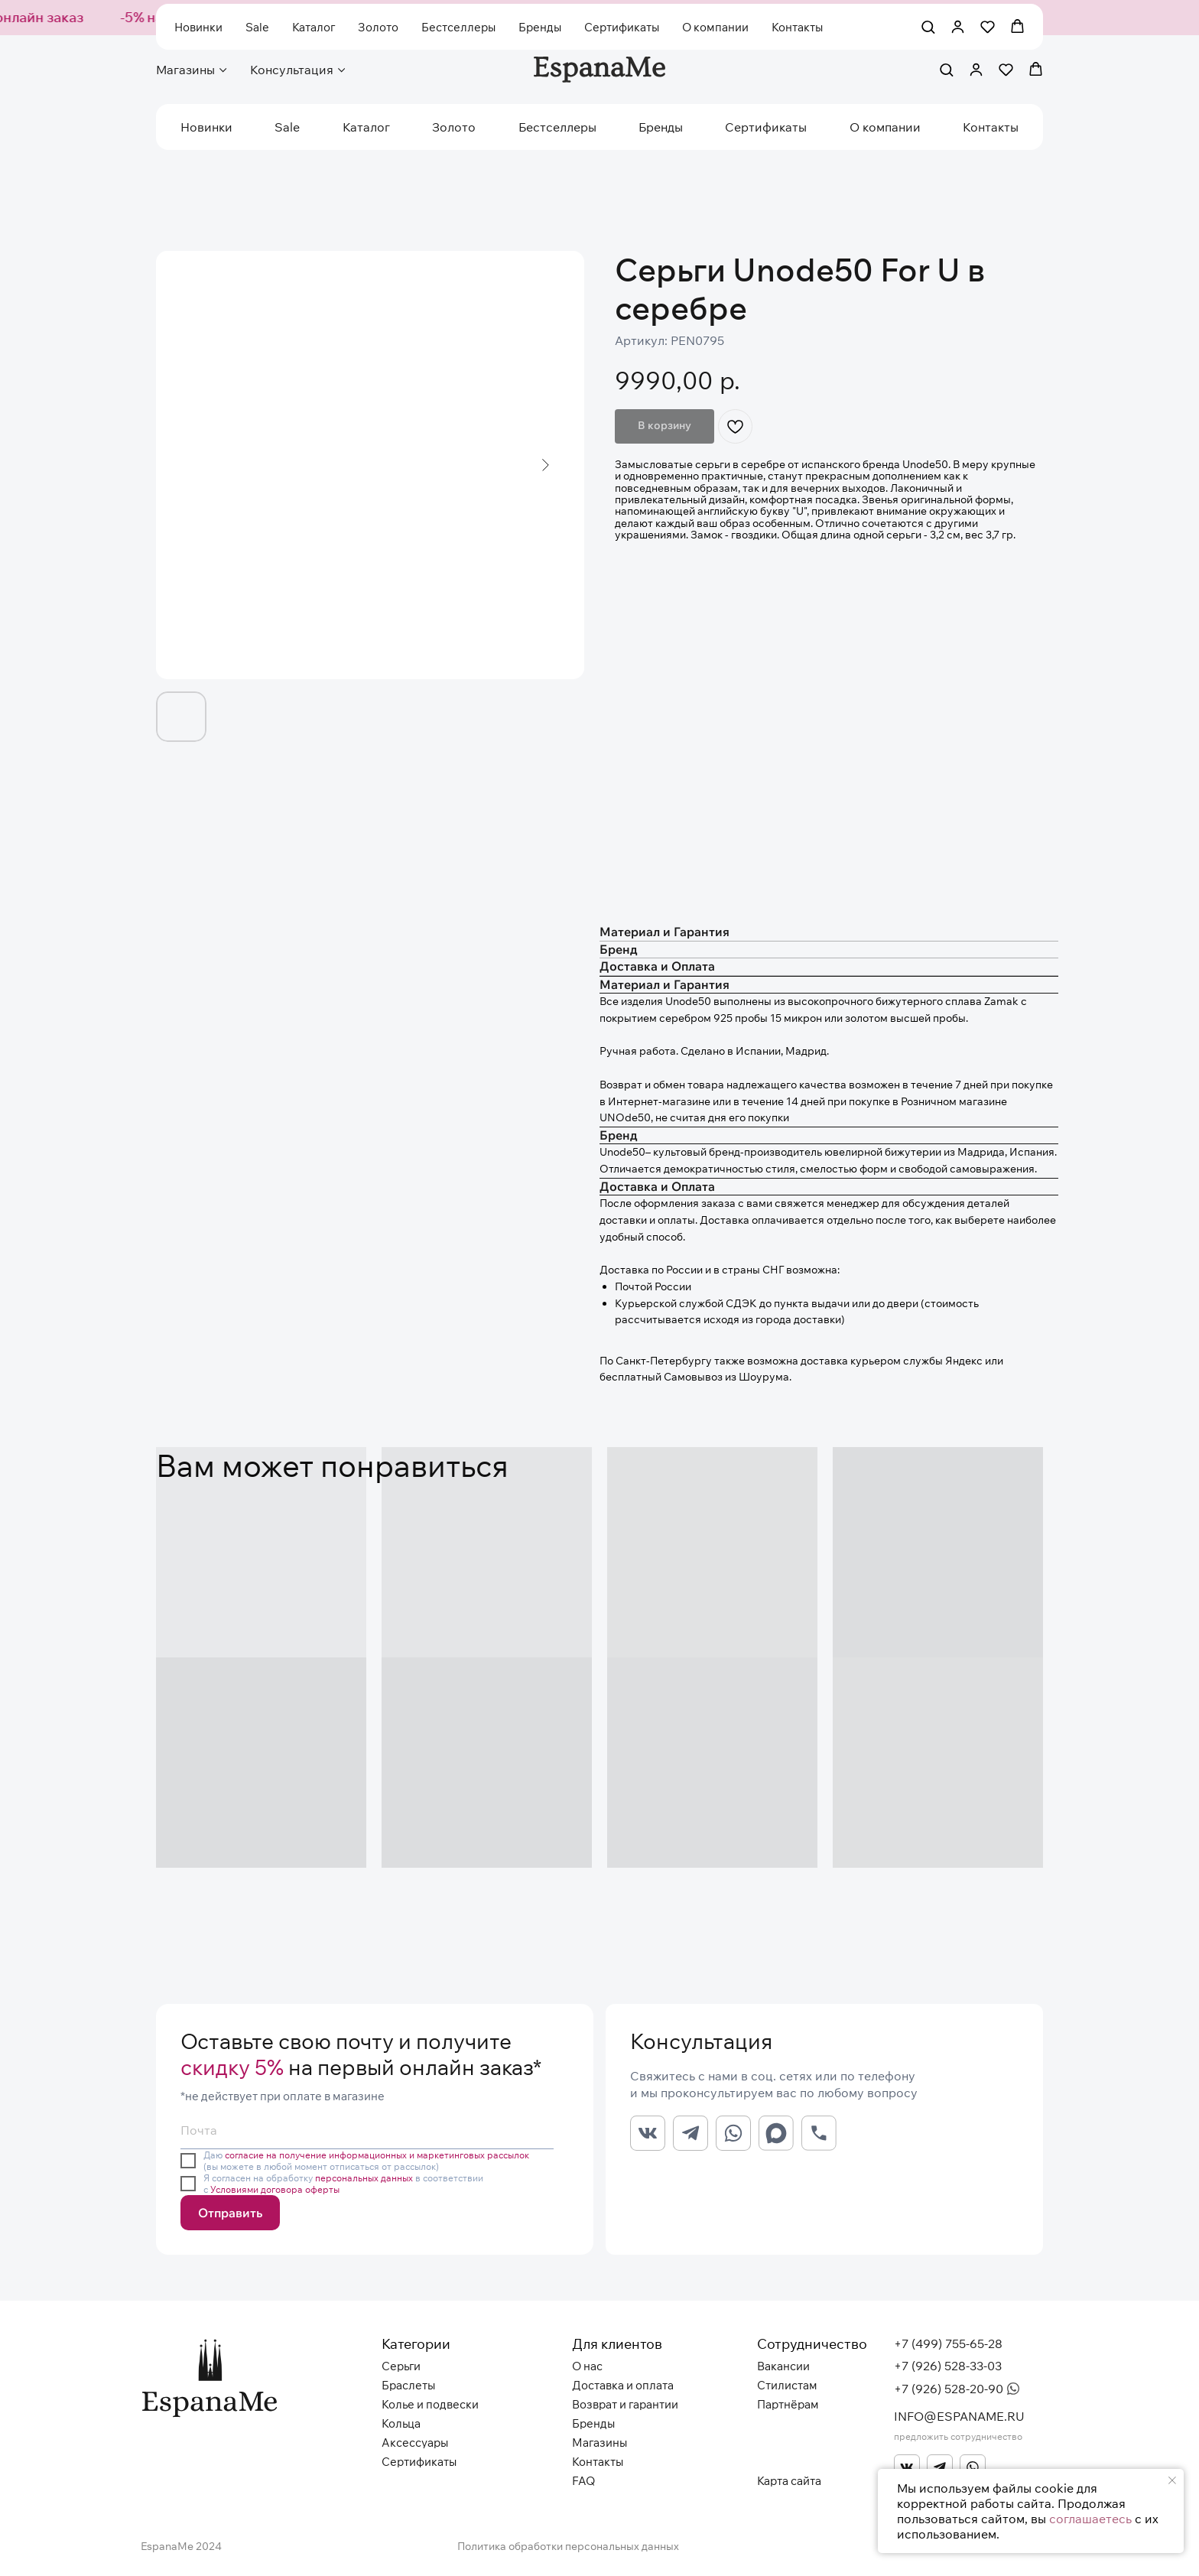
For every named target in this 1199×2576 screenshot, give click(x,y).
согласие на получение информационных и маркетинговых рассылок (377, 2155)
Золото (454, 127)
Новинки (206, 127)
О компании (885, 127)
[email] (367, 2130)
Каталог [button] (366, 127)
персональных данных (364, 2178)
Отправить (230, 2212)
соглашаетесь (1090, 2518)
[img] (907, 2467)
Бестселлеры (557, 127)
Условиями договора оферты (275, 2189)
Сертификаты (766, 127)
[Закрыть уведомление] (1172, 2480)
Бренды (660, 127)
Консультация (291, 69)
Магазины (185, 69)
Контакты (991, 127)
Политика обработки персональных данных (568, 2546)
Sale (287, 127)
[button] (946, 69)
